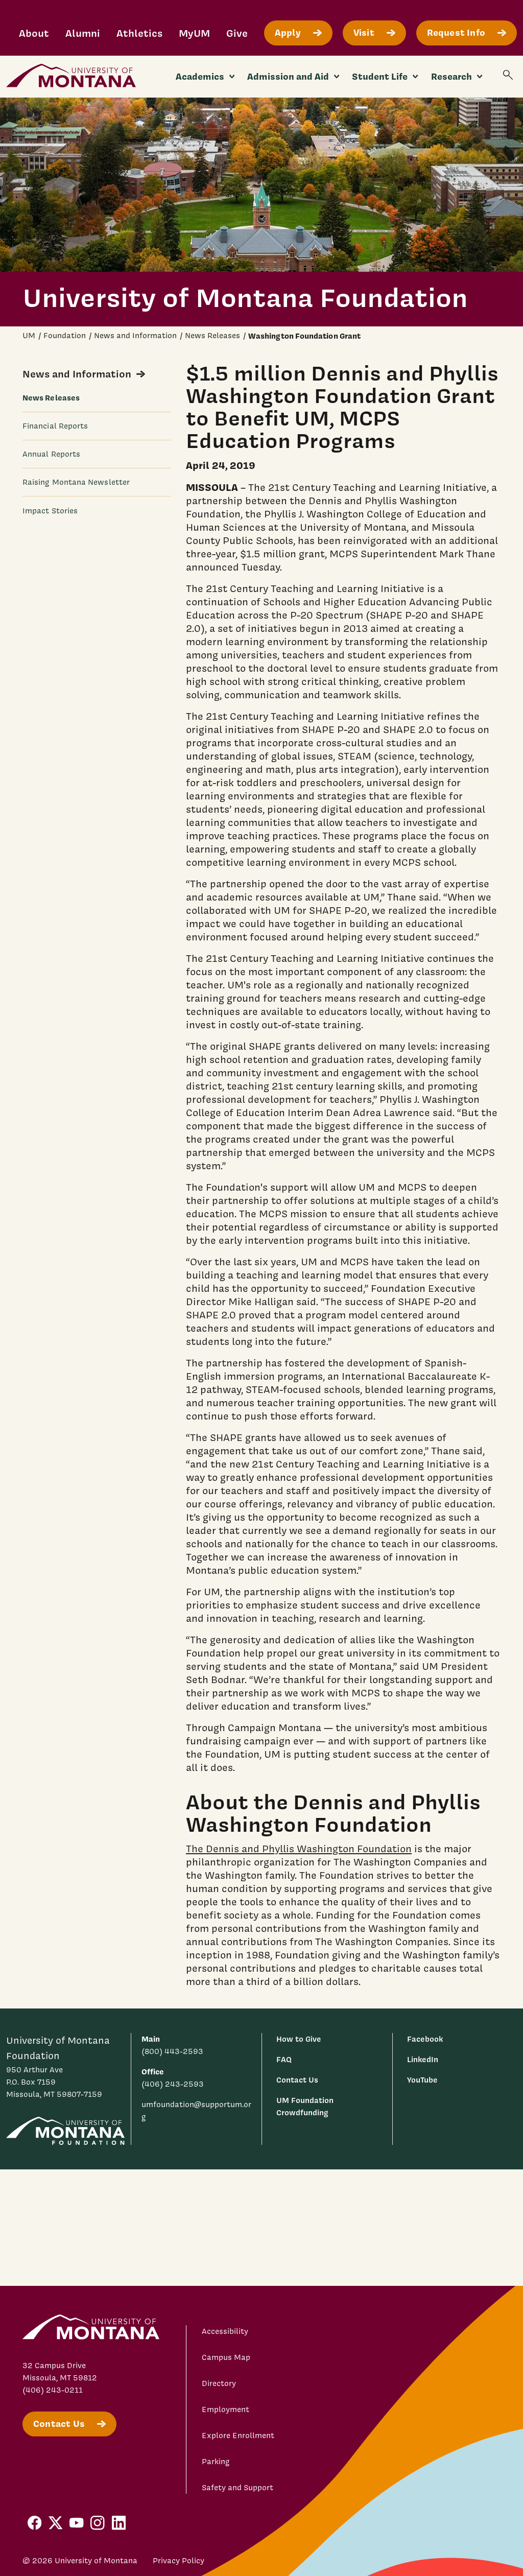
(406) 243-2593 (172, 2084)
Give (237, 33)
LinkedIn (422, 2059)
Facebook (425, 2039)
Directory (219, 2383)
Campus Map (226, 2357)
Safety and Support (237, 2488)
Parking (216, 2461)
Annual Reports (51, 454)
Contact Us (297, 2079)
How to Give (298, 2039)
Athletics (139, 33)
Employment (225, 2409)
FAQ (284, 2059)
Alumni (82, 33)
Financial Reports (55, 426)
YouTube (422, 2079)
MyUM (194, 33)
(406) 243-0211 (52, 2390)
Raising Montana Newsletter (76, 482)
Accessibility (225, 2331)
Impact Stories (50, 511)
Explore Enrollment (238, 2435)
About (34, 33)
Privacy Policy (178, 2561)
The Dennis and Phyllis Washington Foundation (299, 1848)
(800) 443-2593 (172, 2051)
